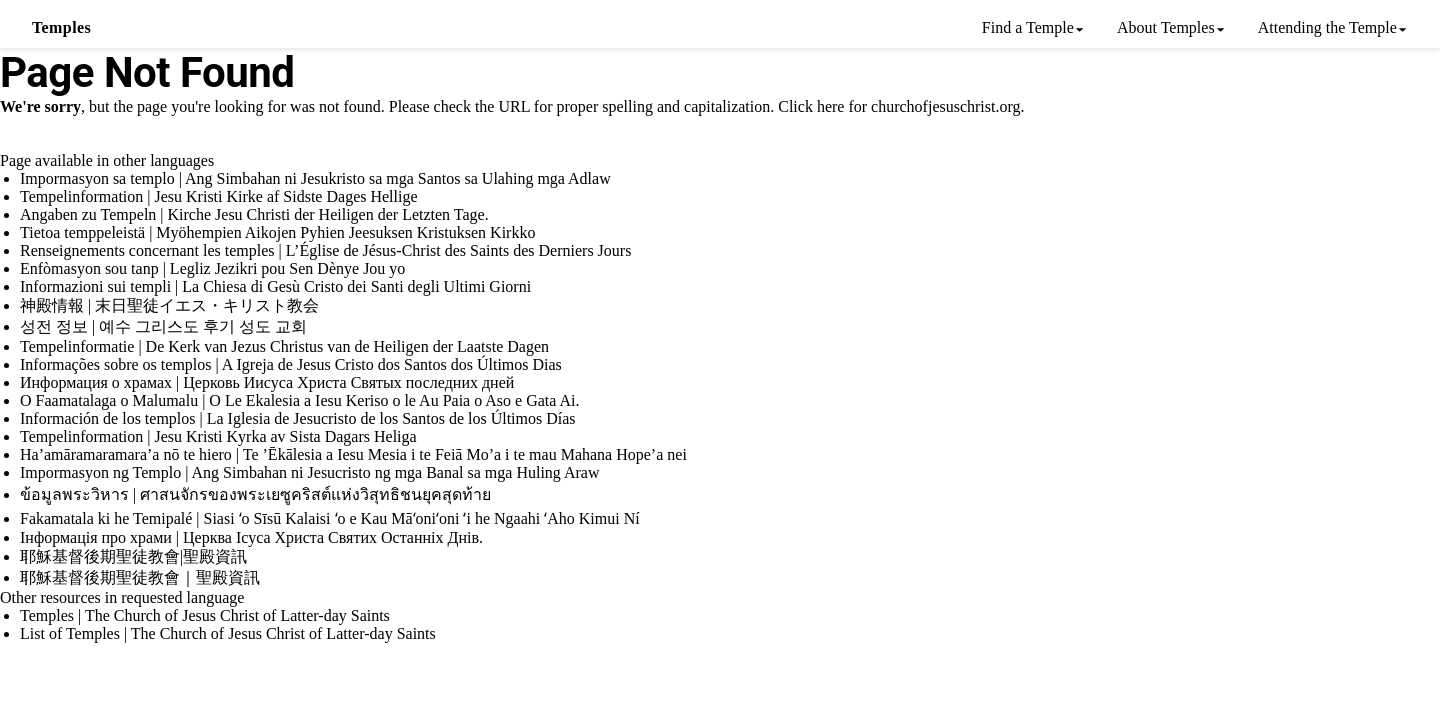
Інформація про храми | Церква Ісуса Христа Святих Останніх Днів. (251, 537)
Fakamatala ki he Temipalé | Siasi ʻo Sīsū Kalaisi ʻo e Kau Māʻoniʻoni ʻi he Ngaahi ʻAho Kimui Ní (330, 518)
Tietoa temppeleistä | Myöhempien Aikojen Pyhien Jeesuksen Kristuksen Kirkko (277, 232)
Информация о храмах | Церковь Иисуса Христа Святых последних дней (267, 382)
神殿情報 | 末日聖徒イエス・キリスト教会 (169, 305)
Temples (61, 27)
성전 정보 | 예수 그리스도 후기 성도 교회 (163, 326)
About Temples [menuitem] (1166, 27)
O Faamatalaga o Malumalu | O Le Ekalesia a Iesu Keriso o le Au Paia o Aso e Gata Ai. (300, 400)
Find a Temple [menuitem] (1028, 27)
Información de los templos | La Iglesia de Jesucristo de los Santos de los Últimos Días (298, 418)
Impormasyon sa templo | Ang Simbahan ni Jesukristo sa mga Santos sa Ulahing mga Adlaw (315, 178)
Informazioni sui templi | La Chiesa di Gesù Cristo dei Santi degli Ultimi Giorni (275, 286)
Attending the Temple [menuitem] (1327, 27)
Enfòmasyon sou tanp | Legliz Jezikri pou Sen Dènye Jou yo (212, 268)
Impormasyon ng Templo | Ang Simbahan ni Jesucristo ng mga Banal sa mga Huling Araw (310, 472)
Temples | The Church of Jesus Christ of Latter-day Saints (205, 615)
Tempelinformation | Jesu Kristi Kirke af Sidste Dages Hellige (219, 196)
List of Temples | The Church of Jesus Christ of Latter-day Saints (228, 633)
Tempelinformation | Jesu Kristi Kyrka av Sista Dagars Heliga (218, 436)
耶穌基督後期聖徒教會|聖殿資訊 (133, 556)
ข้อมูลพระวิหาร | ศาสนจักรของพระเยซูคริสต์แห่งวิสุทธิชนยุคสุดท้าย (255, 494)
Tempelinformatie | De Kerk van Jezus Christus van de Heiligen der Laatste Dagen (284, 346)
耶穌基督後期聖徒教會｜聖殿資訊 (140, 577)
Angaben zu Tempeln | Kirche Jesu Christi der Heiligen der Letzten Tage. (254, 214)
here (831, 106)
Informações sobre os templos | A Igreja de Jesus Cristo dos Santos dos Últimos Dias (291, 364)
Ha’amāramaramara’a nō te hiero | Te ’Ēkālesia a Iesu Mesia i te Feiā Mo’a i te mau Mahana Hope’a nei (353, 454)
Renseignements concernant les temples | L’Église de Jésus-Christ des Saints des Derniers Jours (325, 250)
